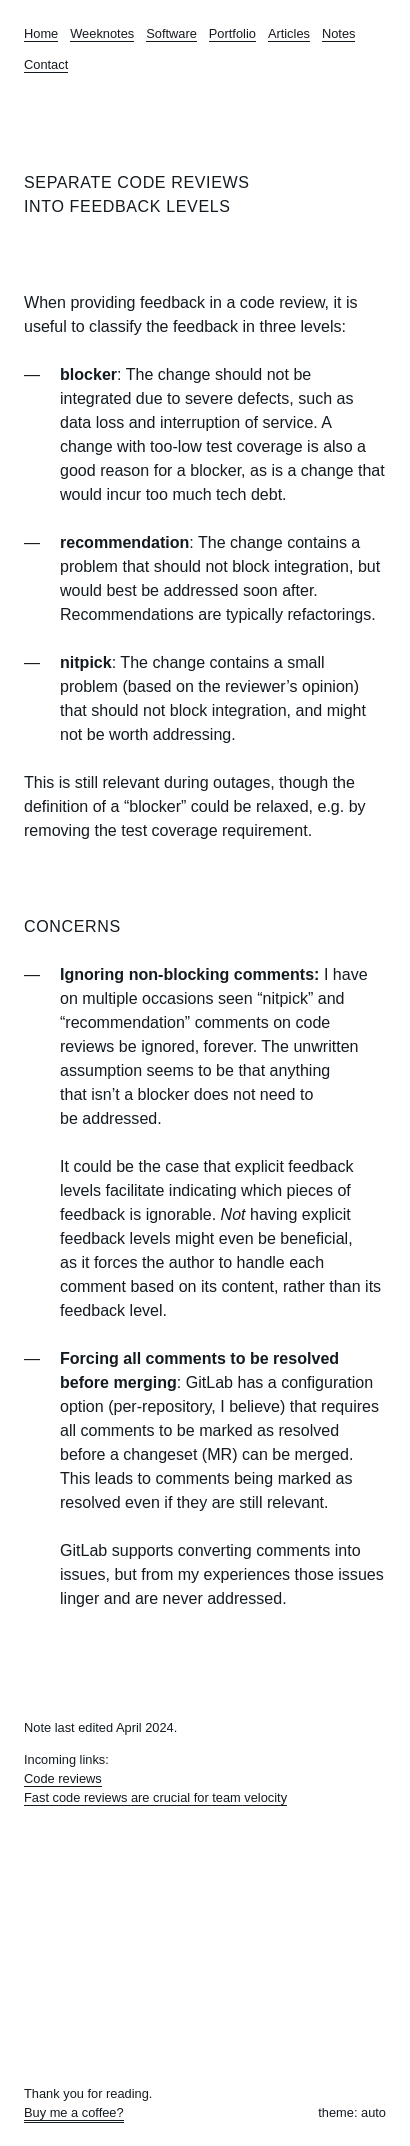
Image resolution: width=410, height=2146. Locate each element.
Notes (339, 33)
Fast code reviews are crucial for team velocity (155, 1797)
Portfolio (232, 33)
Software (171, 33)
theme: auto (352, 2112)
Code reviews (63, 1778)
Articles (289, 33)
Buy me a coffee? (74, 2112)
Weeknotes (102, 33)
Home (41, 33)
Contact (46, 64)
